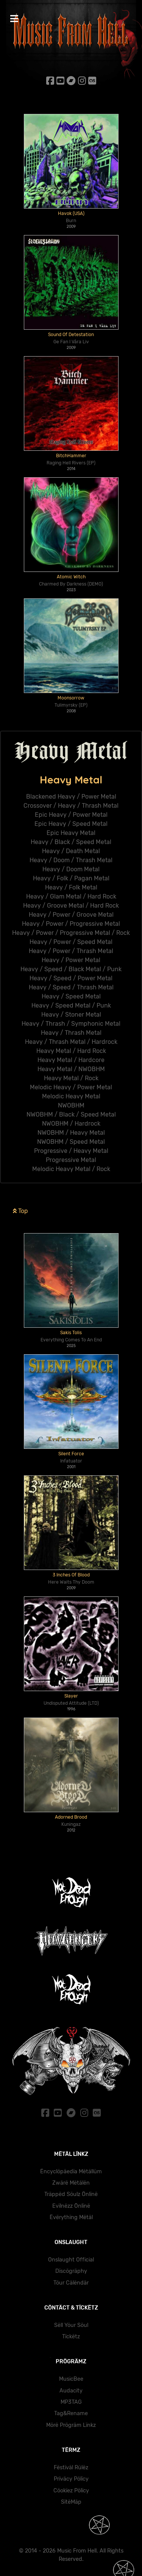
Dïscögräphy (71, 2271)
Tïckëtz (71, 2336)
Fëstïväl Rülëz (71, 2467)
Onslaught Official (71, 2260)
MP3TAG (71, 2402)
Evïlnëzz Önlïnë (71, 2206)
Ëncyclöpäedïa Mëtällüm (71, 2171)
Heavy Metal (71, 779)
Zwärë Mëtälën (71, 2183)
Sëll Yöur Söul (71, 2325)
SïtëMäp (71, 2502)
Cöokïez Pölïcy (71, 2490)
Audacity (71, 2391)
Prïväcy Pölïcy (71, 2479)
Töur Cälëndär (71, 2283)
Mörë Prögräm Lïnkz (71, 2425)
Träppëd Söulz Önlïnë (71, 2194)
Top (20, 1233)
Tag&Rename (71, 2413)
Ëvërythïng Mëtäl (71, 2217)
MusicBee (71, 2379)
